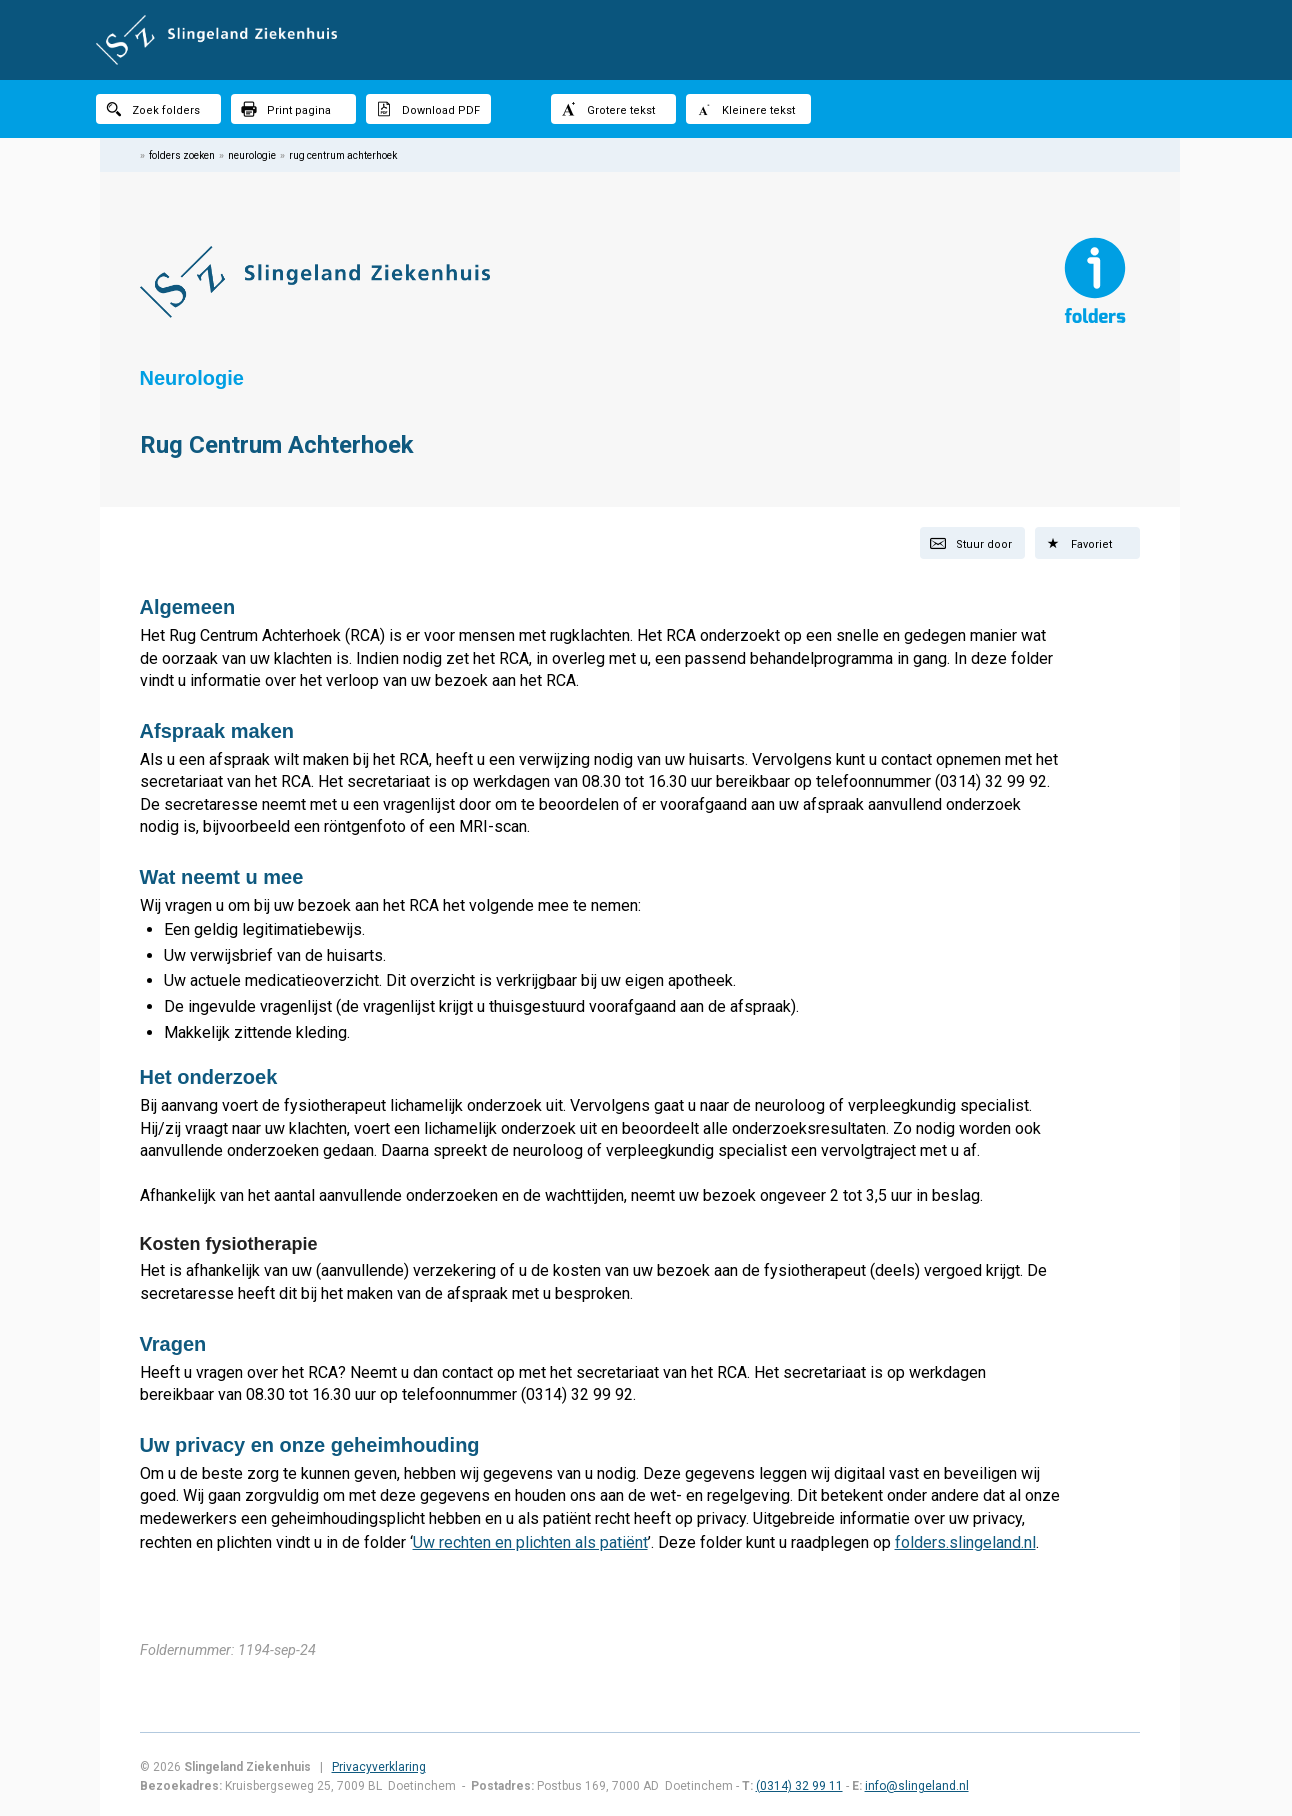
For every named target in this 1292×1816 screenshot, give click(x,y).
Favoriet (1078, 543)
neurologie (252, 155)
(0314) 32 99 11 (799, 1786)
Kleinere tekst (745, 109)
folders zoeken (182, 155)
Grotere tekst (608, 109)
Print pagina (286, 109)
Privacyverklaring (379, 1767)
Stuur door (971, 543)
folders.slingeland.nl (965, 1542)
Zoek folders (153, 109)
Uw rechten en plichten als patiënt (530, 1542)
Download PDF (428, 109)
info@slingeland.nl (917, 1786)
